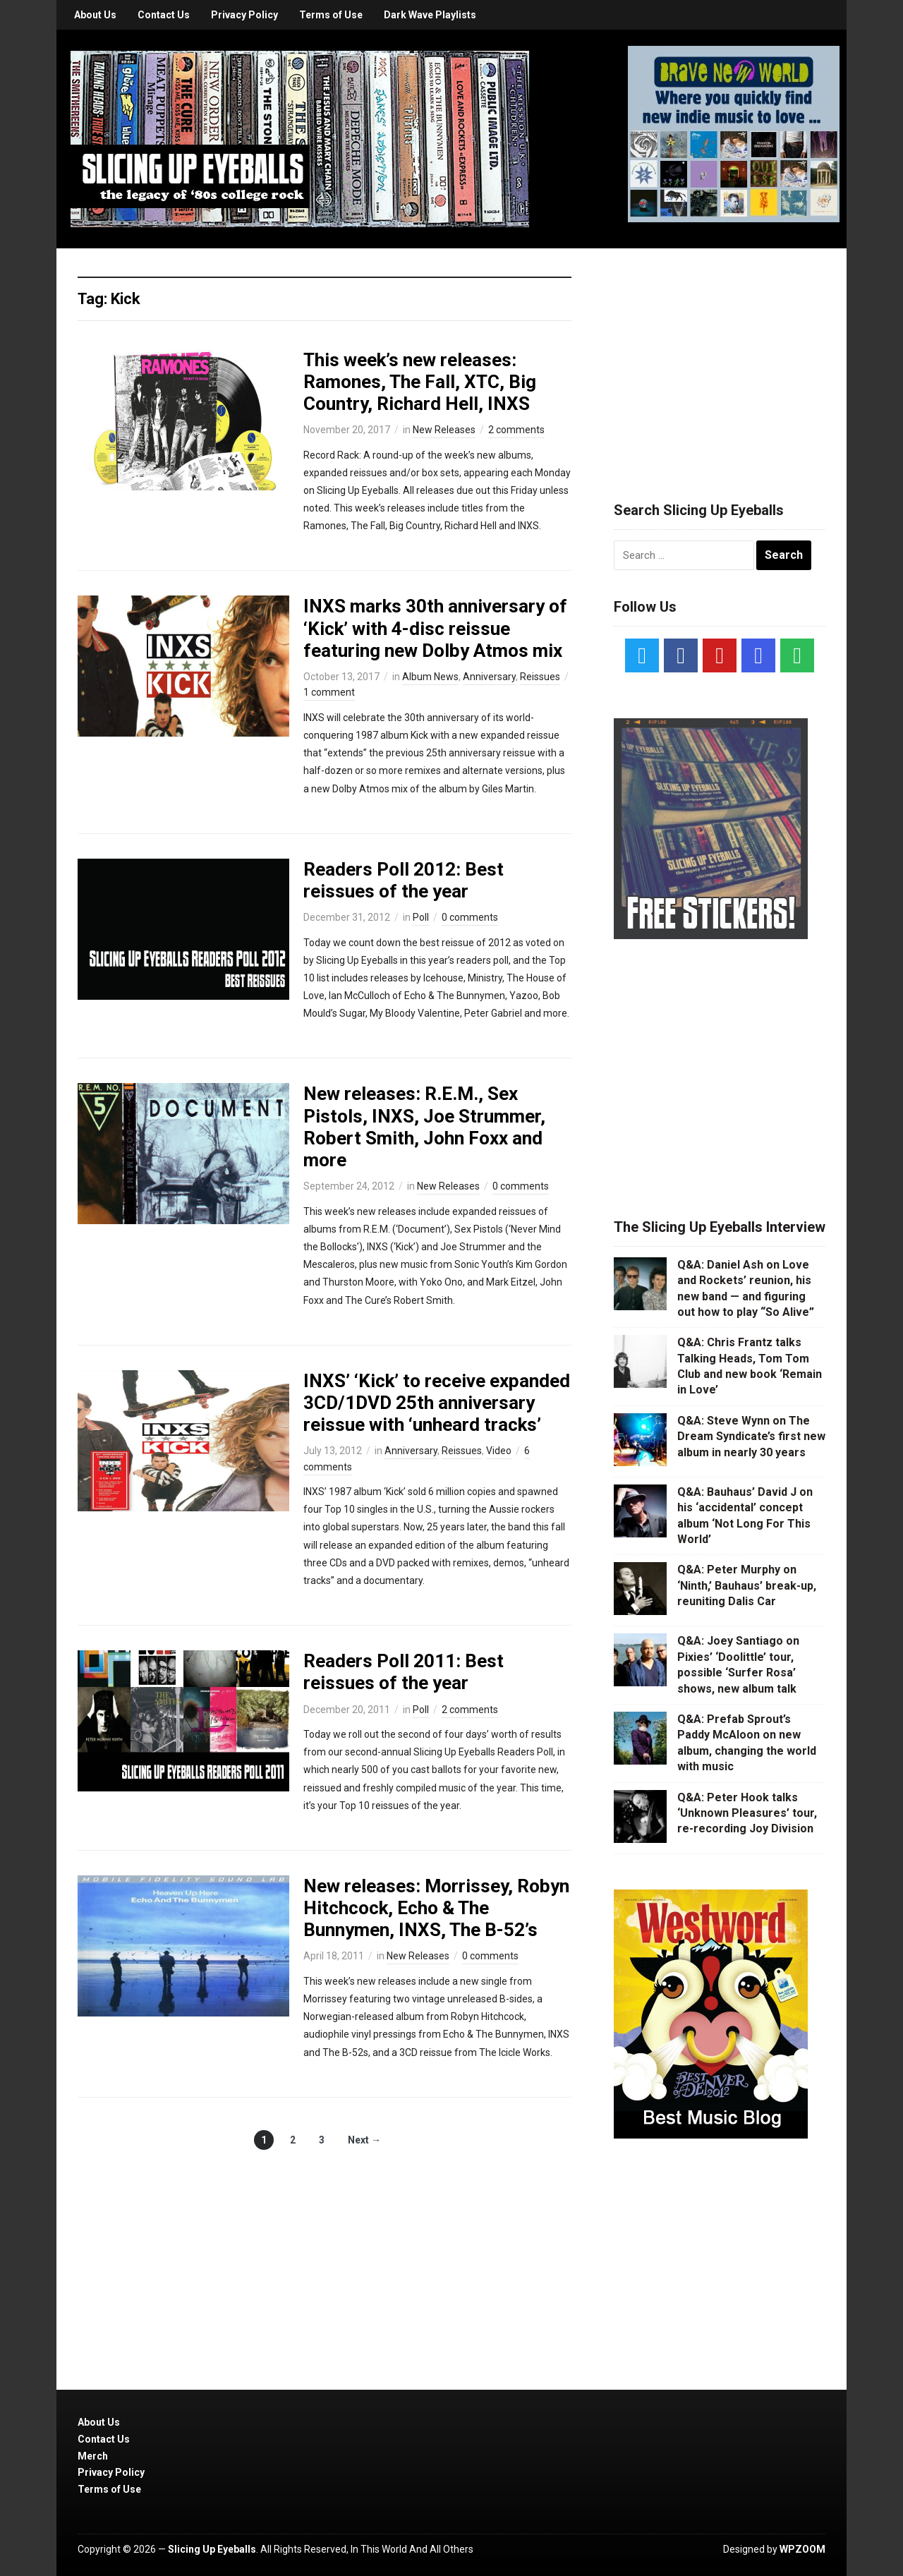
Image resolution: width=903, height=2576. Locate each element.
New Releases (444, 429)
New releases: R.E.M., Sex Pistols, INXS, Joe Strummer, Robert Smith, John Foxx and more (424, 1127)
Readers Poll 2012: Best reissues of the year (403, 880)
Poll (421, 917)
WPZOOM (802, 2549)
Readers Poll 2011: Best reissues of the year (403, 1671)
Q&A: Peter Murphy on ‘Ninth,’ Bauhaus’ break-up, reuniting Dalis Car (746, 1585)
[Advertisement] (719, 358)
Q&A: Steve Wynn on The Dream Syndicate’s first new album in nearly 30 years (751, 1436)
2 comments (516, 429)
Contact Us (164, 14)
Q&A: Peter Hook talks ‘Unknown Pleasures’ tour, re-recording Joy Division (747, 1813)
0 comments (470, 917)
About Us (95, 14)
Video (498, 1450)
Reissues (540, 676)
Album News (430, 676)
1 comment (329, 692)
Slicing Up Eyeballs (212, 2549)
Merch (93, 2456)
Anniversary (489, 676)
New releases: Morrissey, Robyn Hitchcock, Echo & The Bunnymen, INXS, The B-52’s (436, 1907)
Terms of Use (331, 14)
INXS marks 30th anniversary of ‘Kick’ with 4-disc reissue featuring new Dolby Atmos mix (435, 627)
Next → (364, 2140)
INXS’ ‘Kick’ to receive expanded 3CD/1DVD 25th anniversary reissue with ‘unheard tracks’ (436, 1402)
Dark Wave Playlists (430, 14)
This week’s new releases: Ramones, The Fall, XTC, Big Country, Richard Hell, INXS (419, 381)
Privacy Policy (244, 14)
